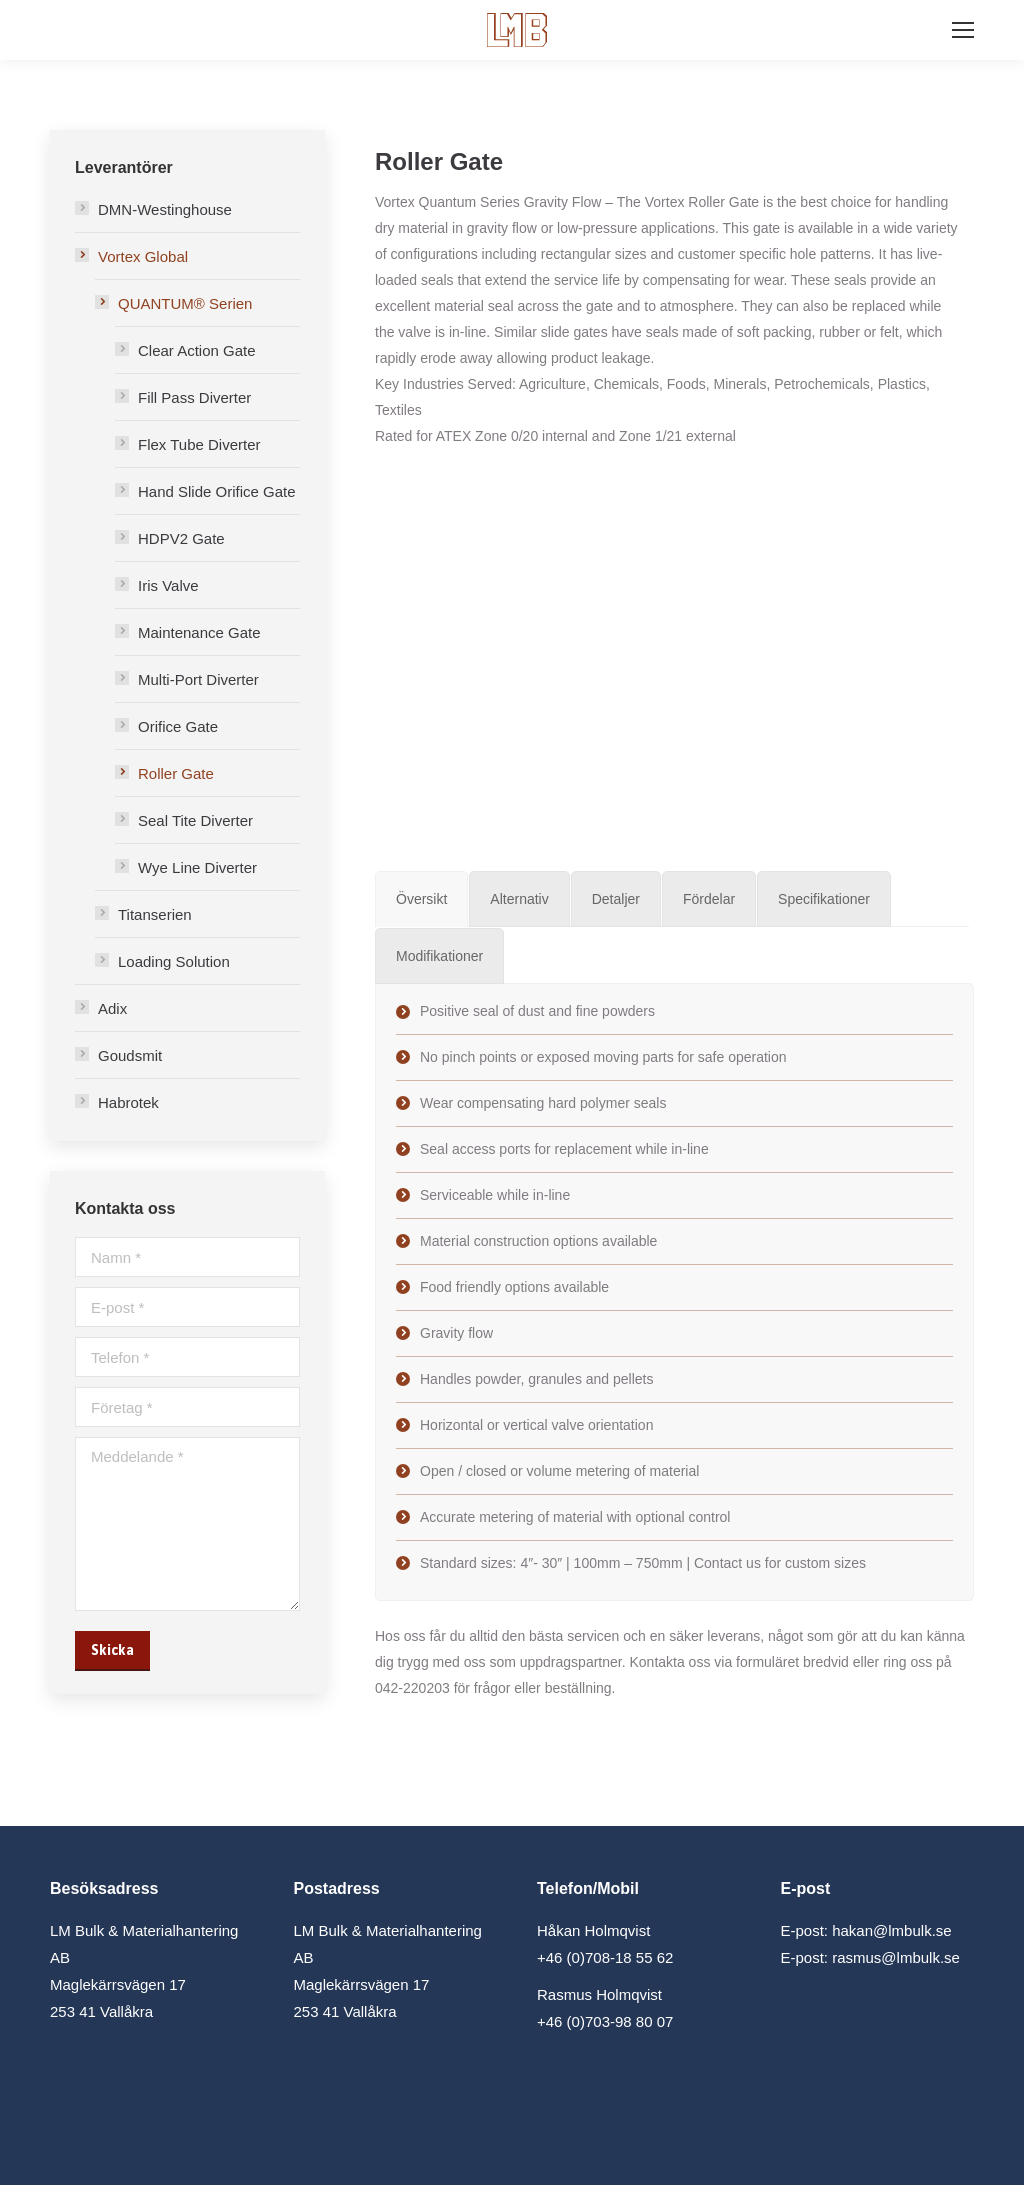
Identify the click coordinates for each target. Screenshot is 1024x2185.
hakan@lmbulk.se (891, 1930)
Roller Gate (176, 773)
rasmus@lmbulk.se (896, 1957)
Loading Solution (174, 961)
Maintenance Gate (199, 632)
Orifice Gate (178, 726)
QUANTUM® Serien (185, 303)
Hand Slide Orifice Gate (217, 491)
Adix (112, 1008)
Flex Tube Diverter (199, 444)
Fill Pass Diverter (194, 397)
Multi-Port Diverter (198, 679)
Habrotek (128, 1102)
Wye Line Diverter (197, 867)
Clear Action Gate (197, 350)
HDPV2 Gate (181, 538)
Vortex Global (143, 256)
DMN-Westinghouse (165, 209)
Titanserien (155, 914)
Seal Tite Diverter (195, 820)
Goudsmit (130, 1055)
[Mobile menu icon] (963, 30)
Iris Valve (168, 585)
